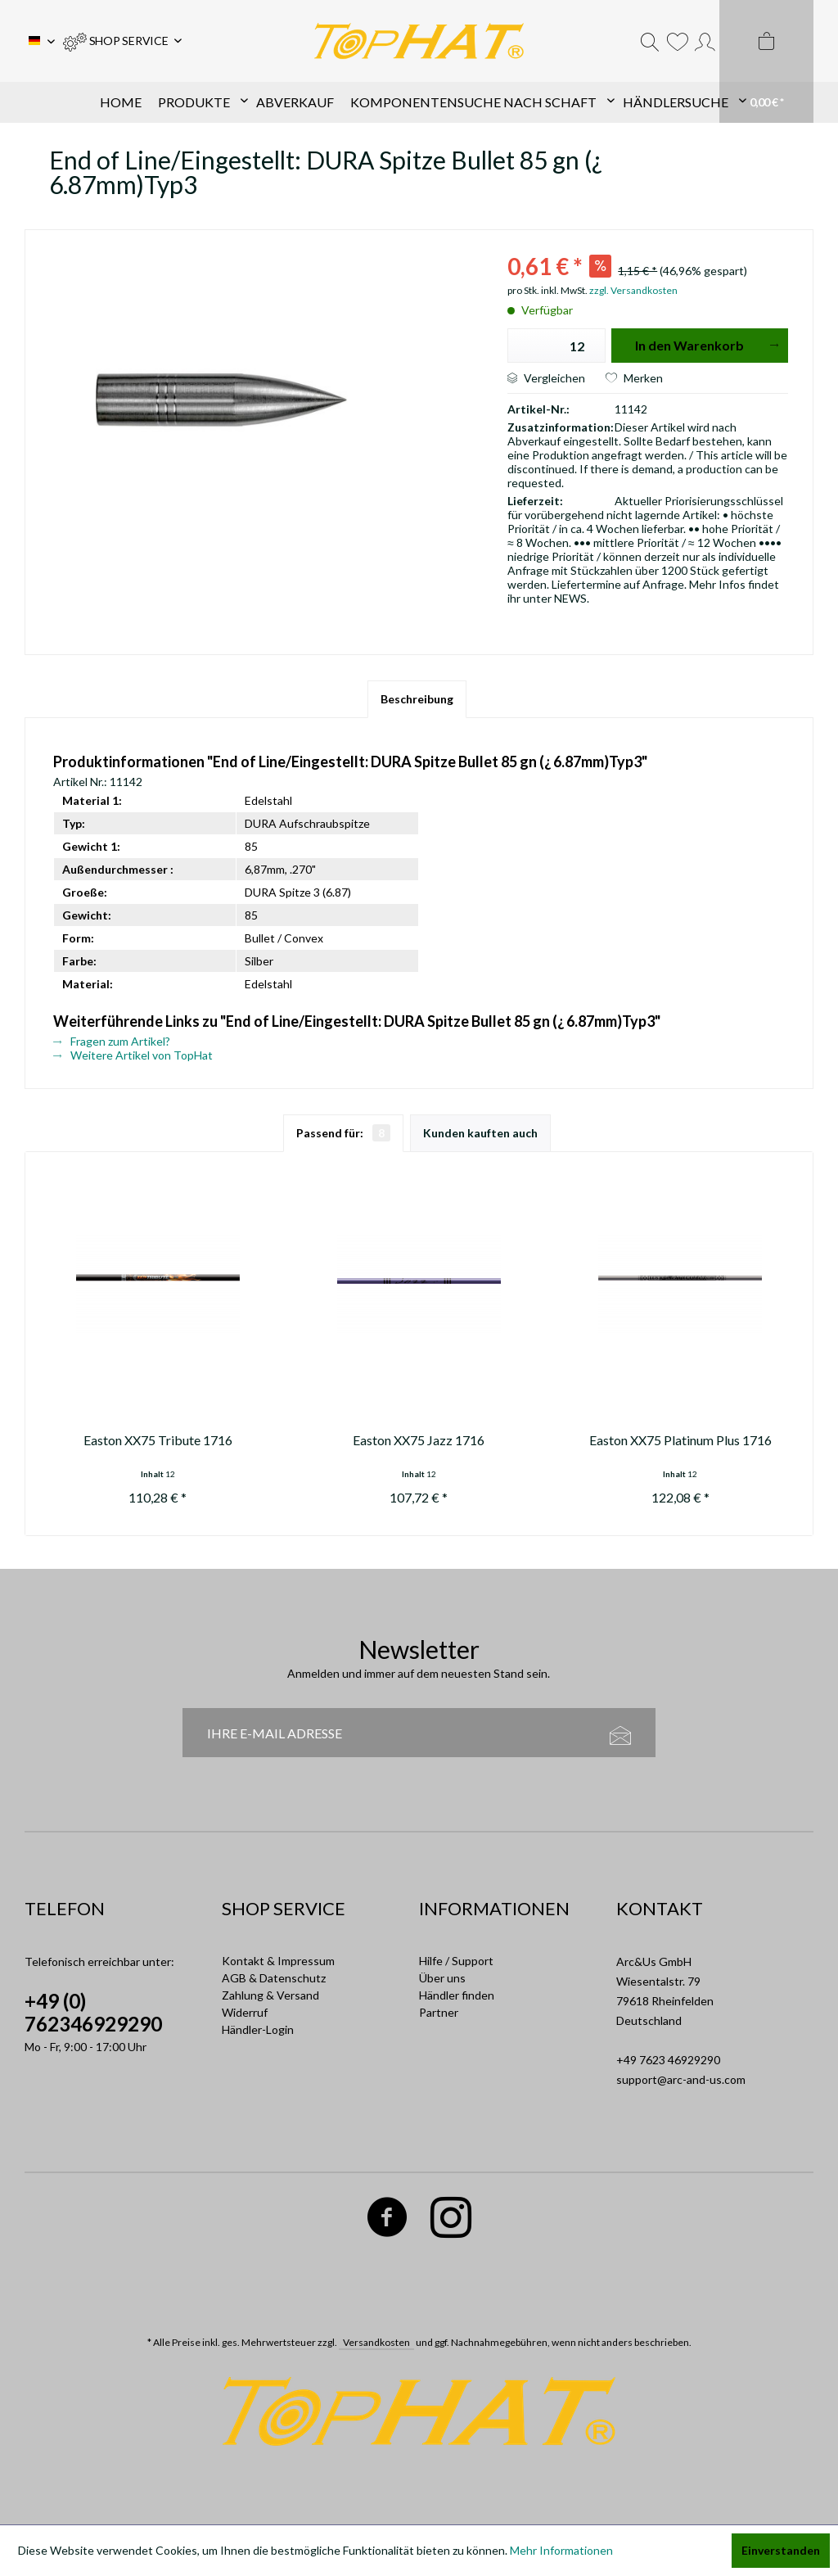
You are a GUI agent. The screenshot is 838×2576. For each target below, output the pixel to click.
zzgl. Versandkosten (633, 290)
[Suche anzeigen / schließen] (650, 41)
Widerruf (245, 2012)
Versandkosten (376, 2342)
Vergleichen (546, 378)
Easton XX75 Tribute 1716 (157, 1440)
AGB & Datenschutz (274, 1978)
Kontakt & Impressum (278, 1961)
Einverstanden (780, 2550)
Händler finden (456, 1995)
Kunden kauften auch (480, 1133)
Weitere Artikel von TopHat (133, 1055)
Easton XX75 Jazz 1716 (418, 1440)
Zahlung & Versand (270, 1995)
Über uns (442, 1978)
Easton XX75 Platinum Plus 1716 (680, 1440)
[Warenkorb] (766, 61)
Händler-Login (258, 2029)
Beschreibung (417, 699)
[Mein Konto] (705, 41)
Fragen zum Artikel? (111, 1041)
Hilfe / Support (456, 1961)
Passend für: (343, 1133)
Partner (438, 2012)
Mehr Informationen (561, 2550)
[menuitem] (122, 41)
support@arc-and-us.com (681, 2079)
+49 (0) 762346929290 (93, 2012)
